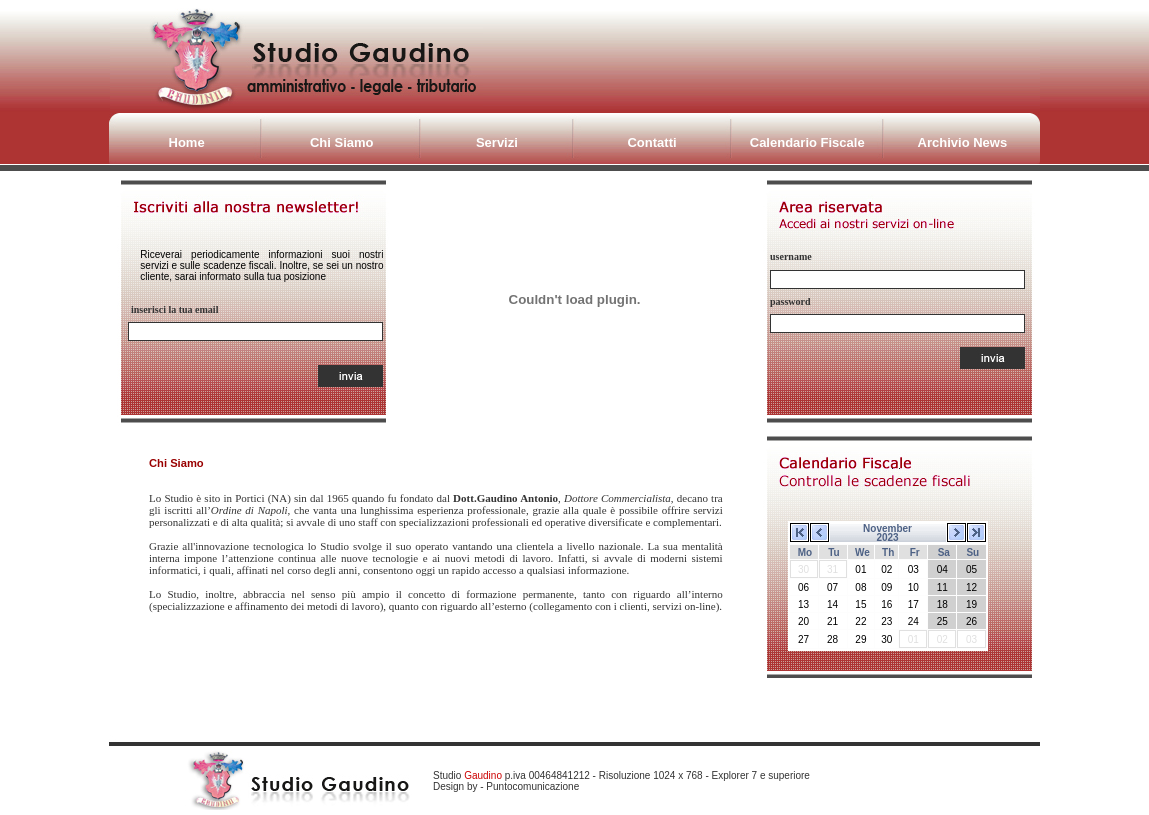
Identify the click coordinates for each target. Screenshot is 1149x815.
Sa (944, 552)
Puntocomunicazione (532, 786)
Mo (805, 552)
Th (888, 552)
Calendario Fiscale (807, 142)
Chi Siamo (342, 142)
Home (187, 142)
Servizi (497, 142)
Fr (915, 552)
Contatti (651, 142)
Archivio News (963, 142)
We (862, 552)
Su (972, 552)
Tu (833, 552)
